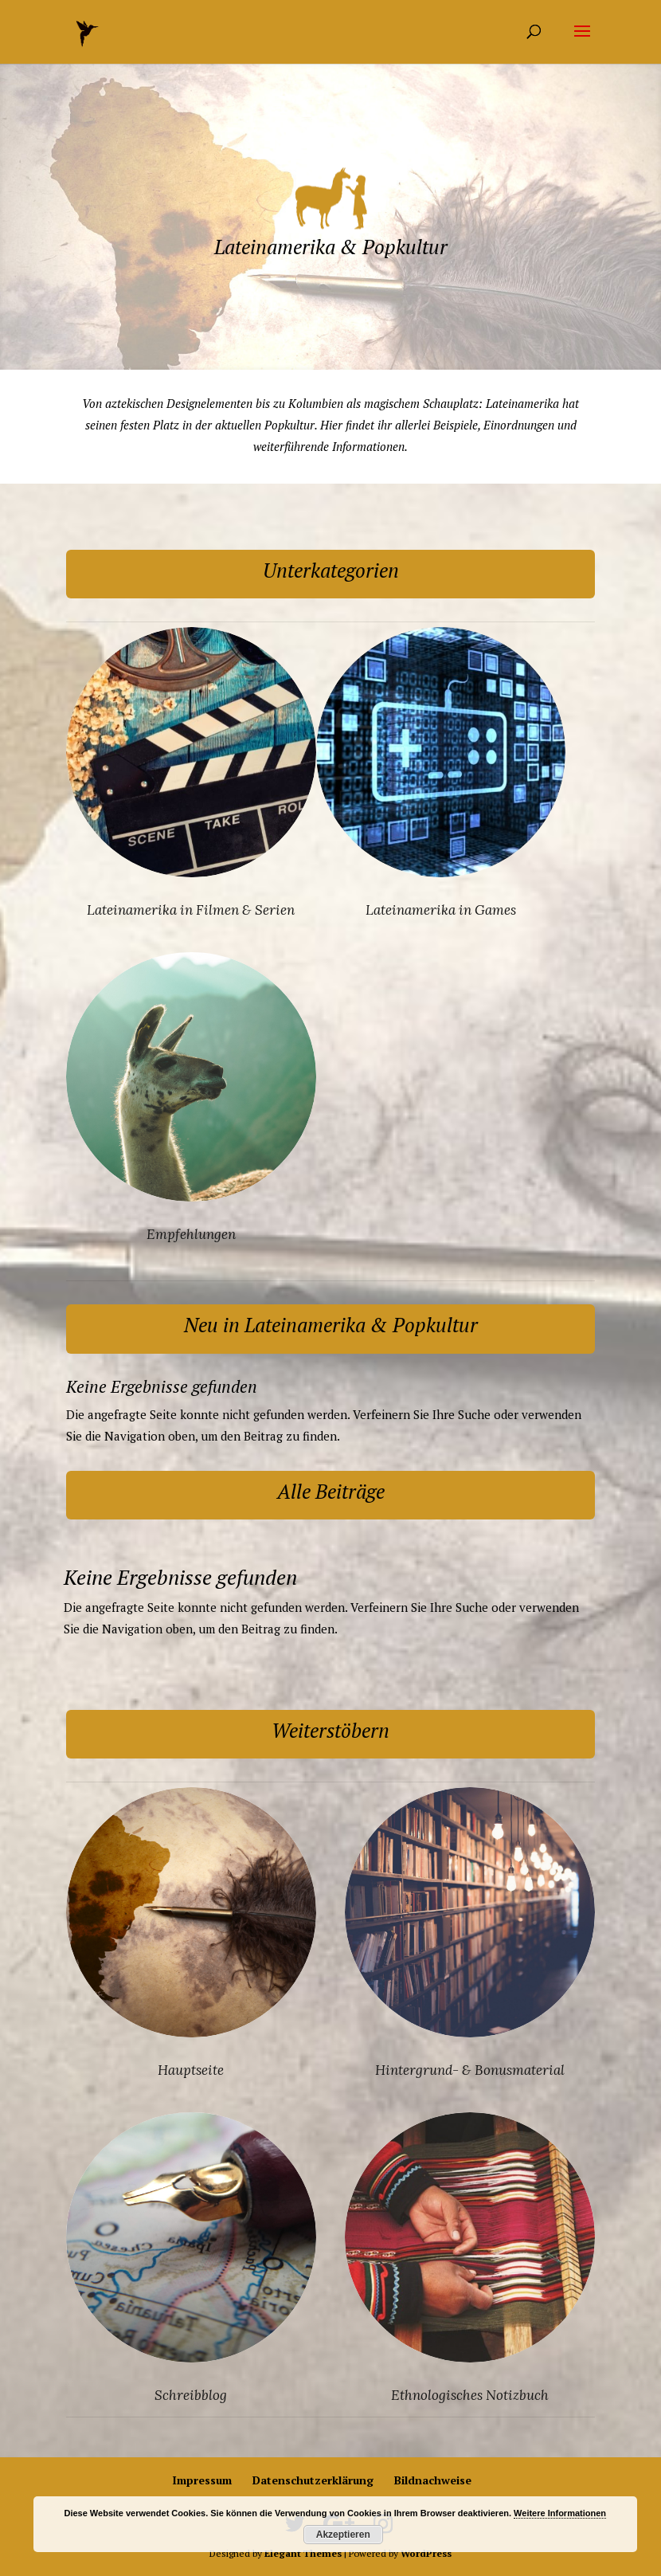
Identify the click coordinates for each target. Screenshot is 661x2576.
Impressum (202, 2480)
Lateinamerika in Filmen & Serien (191, 910)
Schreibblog (190, 2395)
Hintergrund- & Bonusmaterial (470, 2070)
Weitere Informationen (560, 2513)
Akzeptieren (343, 2534)
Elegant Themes (303, 2553)
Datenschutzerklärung (313, 2480)
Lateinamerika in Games (441, 910)
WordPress (426, 2553)
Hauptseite (191, 2070)
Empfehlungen (191, 1234)
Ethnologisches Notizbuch (470, 2395)
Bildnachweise (432, 2480)
